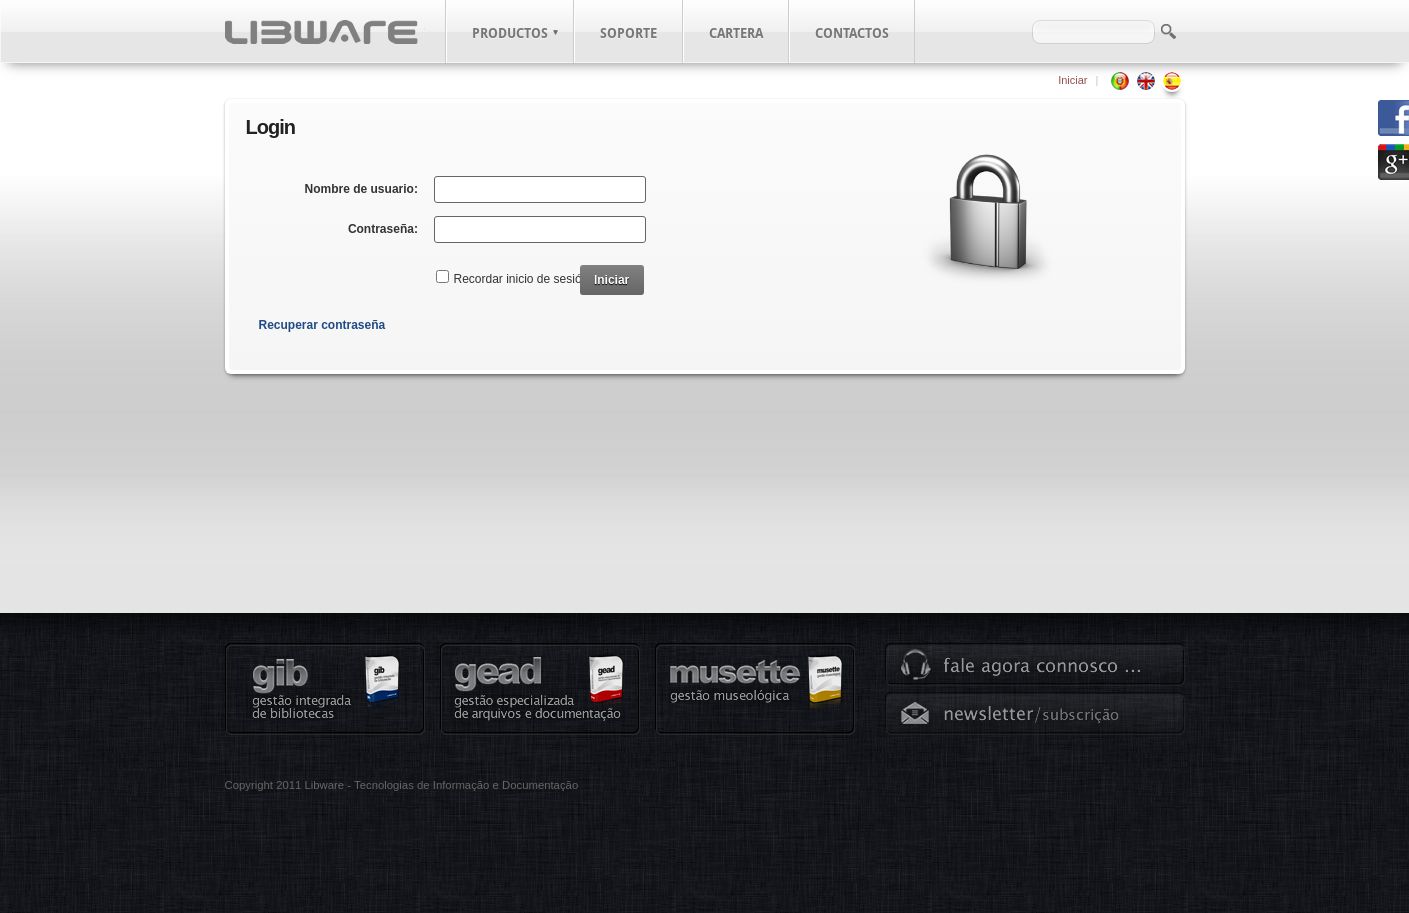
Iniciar (1072, 80)
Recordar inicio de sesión (521, 279)
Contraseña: (383, 229)
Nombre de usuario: (361, 189)
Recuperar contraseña (322, 325)
